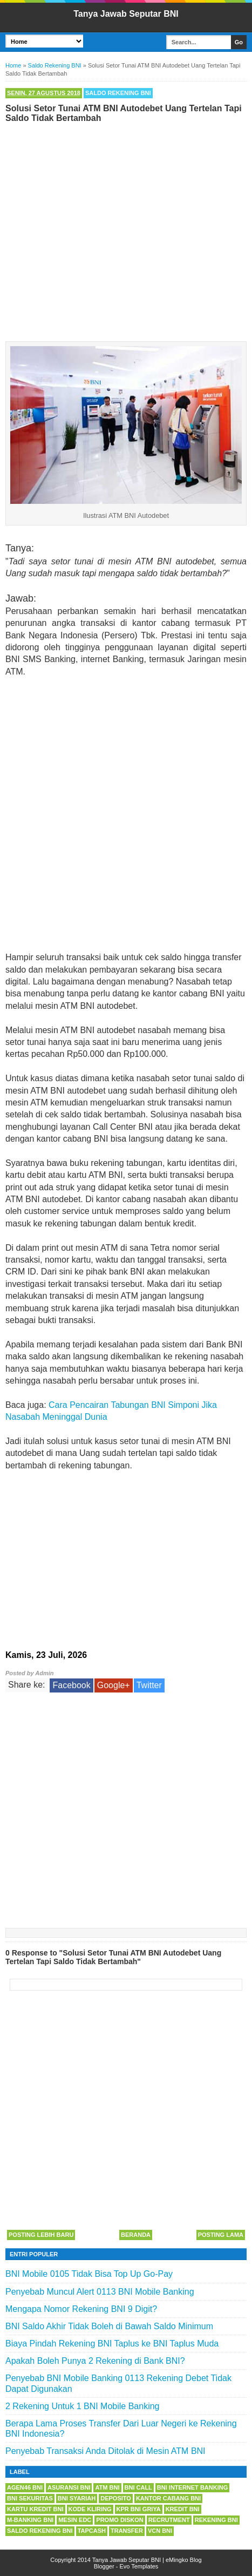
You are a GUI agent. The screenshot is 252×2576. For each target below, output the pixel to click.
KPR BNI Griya (139, 2509)
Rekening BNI (216, 2520)
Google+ (113, 1685)
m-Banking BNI (30, 2520)
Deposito (115, 2498)
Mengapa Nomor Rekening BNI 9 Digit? (81, 2309)
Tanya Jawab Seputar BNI (125, 13)
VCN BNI (160, 2530)
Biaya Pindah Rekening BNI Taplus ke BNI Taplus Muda (112, 2343)
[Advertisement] (126, 229)
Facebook (71, 1685)
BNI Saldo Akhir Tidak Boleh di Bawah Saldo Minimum (109, 2326)
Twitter (149, 1685)
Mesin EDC (74, 2520)
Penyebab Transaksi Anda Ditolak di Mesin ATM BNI (105, 2451)
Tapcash (92, 2530)
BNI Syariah (77, 2498)
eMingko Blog (184, 2560)
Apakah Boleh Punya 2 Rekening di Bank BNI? (95, 2360)
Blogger (104, 2566)
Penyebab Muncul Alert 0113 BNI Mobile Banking (99, 2291)
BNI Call (138, 2487)
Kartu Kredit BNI (35, 2509)
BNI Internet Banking (192, 2487)
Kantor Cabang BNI (168, 2498)
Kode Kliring (90, 2509)
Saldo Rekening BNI (118, 93)
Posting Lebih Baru (41, 2234)
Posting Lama (220, 2234)
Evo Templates (138, 2566)
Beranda (136, 2234)
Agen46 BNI (25, 2487)
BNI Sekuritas (30, 2498)
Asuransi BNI (68, 2487)
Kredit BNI (183, 2509)
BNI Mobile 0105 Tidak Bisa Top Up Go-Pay (89, 2273)
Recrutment (169, 2520)
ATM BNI (107, 2487)
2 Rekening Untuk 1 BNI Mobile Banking (82, 2406)
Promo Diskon (119, 2520)
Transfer (127, 2530)
